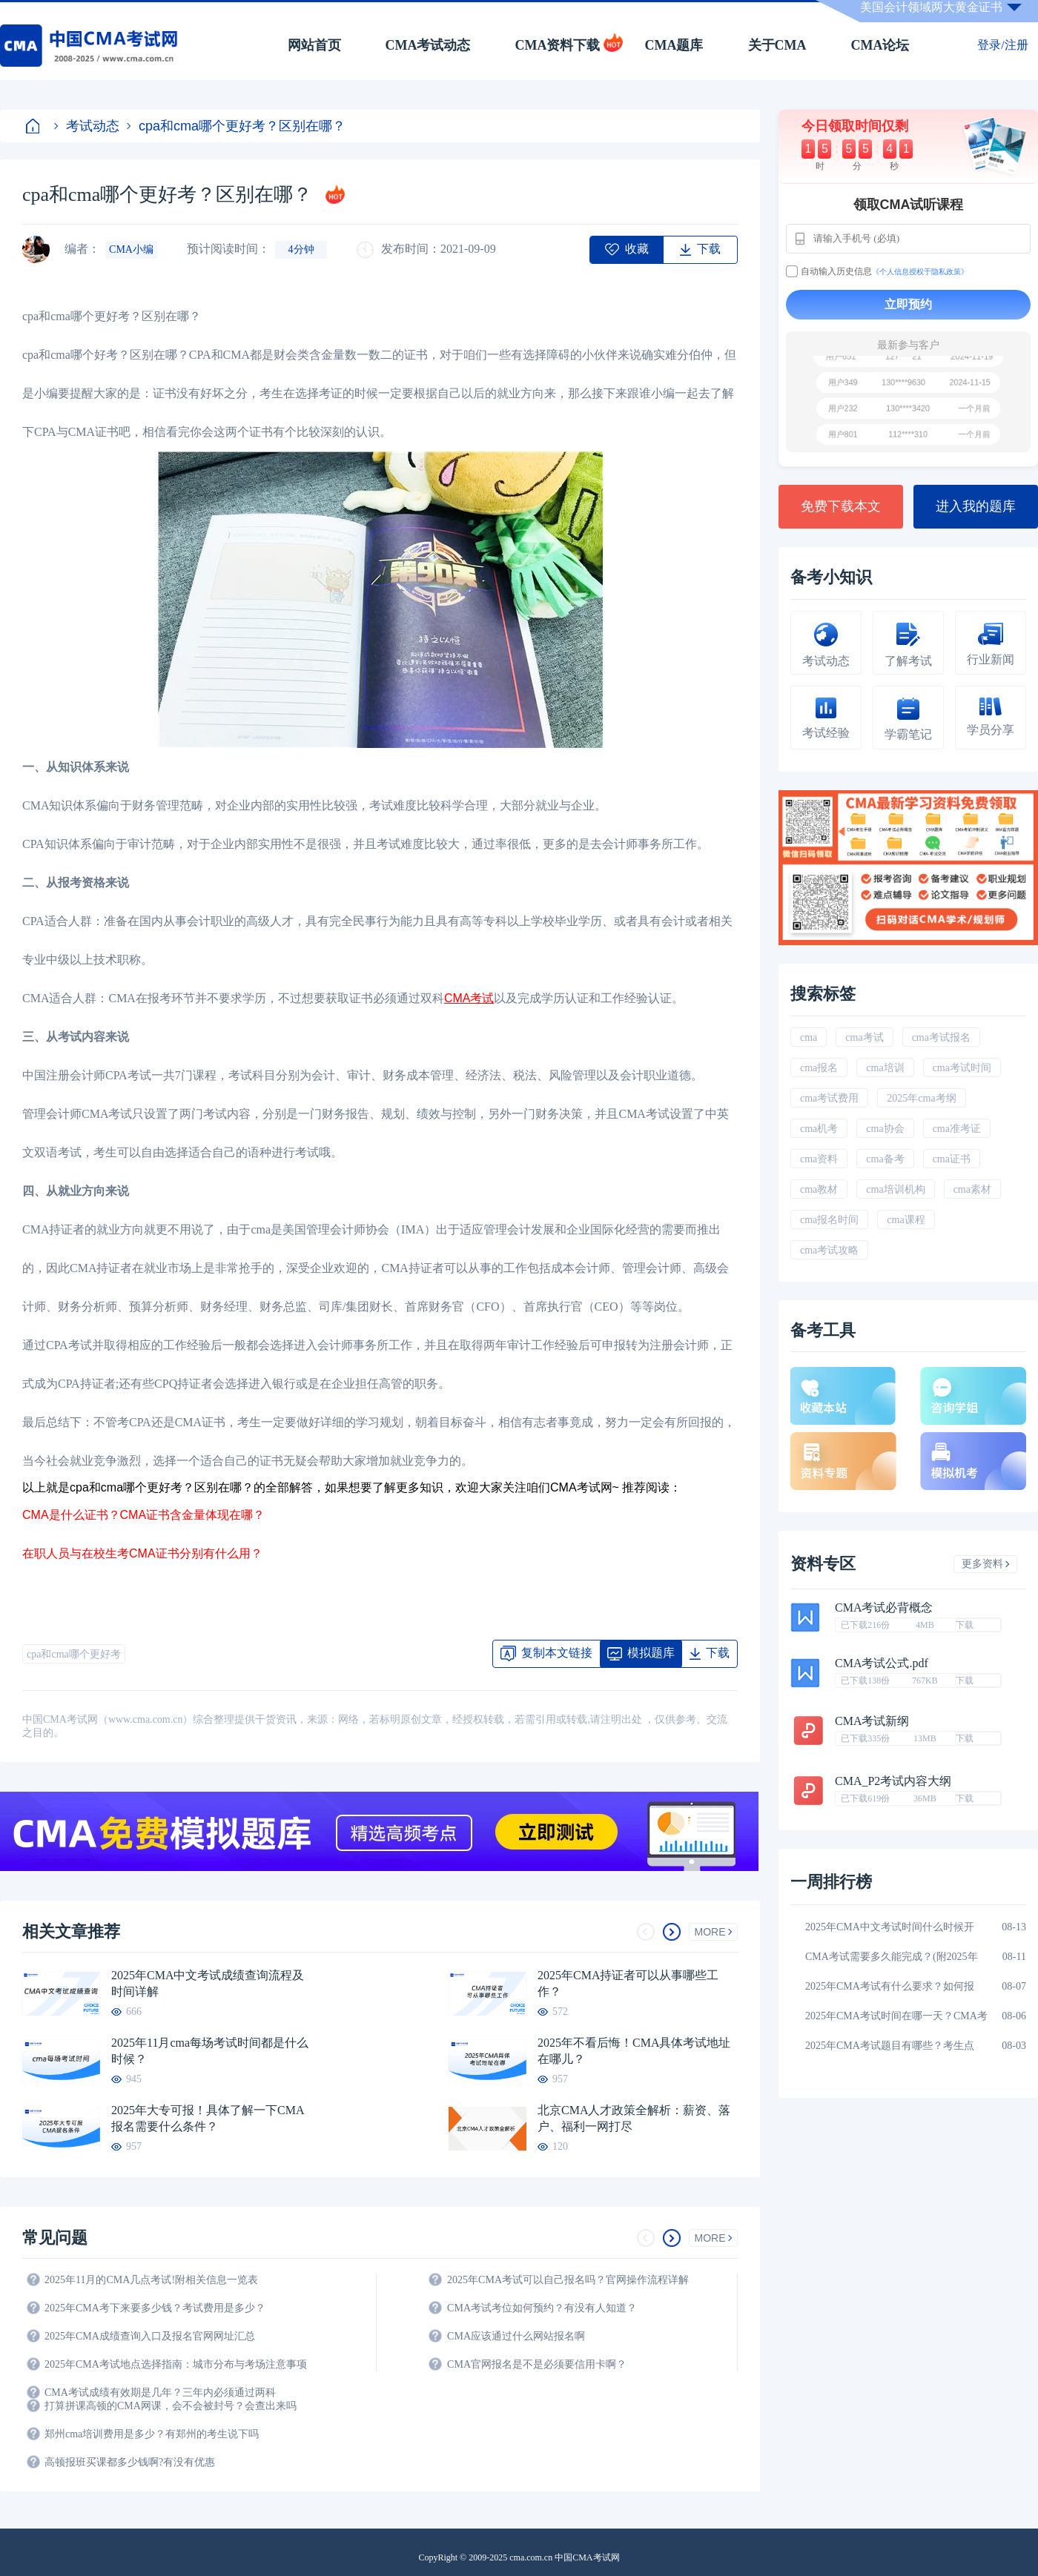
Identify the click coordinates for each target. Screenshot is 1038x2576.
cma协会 (885, 1128)
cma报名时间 (829, 1219)
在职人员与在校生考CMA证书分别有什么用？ (142, 1553)
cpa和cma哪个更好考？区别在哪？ (236, 126)
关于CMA (777, 45)
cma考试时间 (962, 1067)
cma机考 (819, 1128)
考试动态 (86, 126)
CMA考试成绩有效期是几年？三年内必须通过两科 (160, 2392)
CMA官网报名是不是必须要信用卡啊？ (537, 2364)
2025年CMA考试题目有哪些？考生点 (889, 2045)
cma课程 (906, 1219)
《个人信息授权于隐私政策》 (920, 272)
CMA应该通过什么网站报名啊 (516, 2336)
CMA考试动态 (428, 45)
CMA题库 (674, 45)
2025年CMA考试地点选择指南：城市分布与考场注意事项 (175, 2364)
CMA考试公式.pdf (881, 1663)
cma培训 (885, 1067)
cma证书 (952, 1159)
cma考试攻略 (829, 1250)
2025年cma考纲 (921, 1098)
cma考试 (864, 1037)
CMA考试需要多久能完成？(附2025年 (891, 1956)
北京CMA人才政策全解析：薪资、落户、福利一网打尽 (634, 2118)
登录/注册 (1002, 45)
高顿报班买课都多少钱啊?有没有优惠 (129, 2462)
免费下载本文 (841, 506)
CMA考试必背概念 (884, 1608)
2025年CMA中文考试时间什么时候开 (889, 1927)
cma (808, 1037)
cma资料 (819, 1159)
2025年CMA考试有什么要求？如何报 (889, 1986)
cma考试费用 (829, 1098)
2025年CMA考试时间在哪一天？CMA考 (896, 2016)
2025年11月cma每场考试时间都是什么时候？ (209, 2050)
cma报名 (819, 1067)
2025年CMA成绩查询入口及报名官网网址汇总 (149, 2336)
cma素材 (972, 1189)
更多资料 (986, 1563)
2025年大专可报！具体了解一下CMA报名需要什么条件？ (207, 2118)
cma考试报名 (941, 1037)
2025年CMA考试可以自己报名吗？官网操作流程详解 (568, 2279)
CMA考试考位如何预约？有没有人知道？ (542, 2308)
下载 (964, 1625)
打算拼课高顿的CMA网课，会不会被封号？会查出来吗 (170, 2405)
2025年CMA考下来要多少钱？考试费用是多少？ (154, 2308)
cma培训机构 (895, 1189)
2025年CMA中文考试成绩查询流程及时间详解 (207, 1983)
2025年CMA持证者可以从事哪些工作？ (628, 1983)
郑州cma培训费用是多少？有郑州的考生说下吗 (151, 2434)
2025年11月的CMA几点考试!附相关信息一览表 (151, 2279)
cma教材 (819, 1189)
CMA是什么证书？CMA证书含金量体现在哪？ (143, 1515)
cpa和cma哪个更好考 (74, 1654)
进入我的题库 (976, 506)
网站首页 (314, 45)
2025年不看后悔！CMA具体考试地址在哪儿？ (634, 2050)
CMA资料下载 (558, 45)
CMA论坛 (880, 45)
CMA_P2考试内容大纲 (893, 1781)
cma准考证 (957, 1128)
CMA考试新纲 (872, 1721)
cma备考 (885, 1159)
